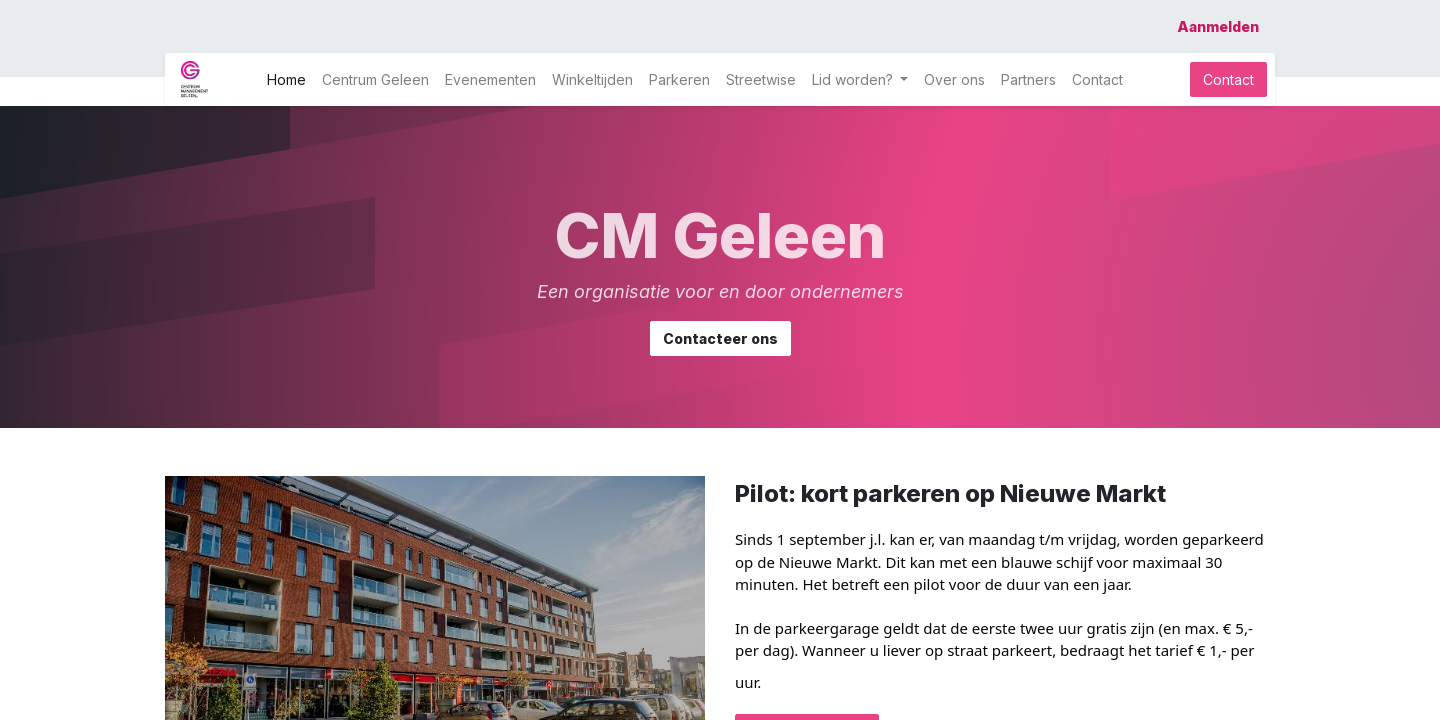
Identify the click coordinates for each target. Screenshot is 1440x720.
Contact (1228, 79)
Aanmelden (1218, 26)
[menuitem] (286, 79)
